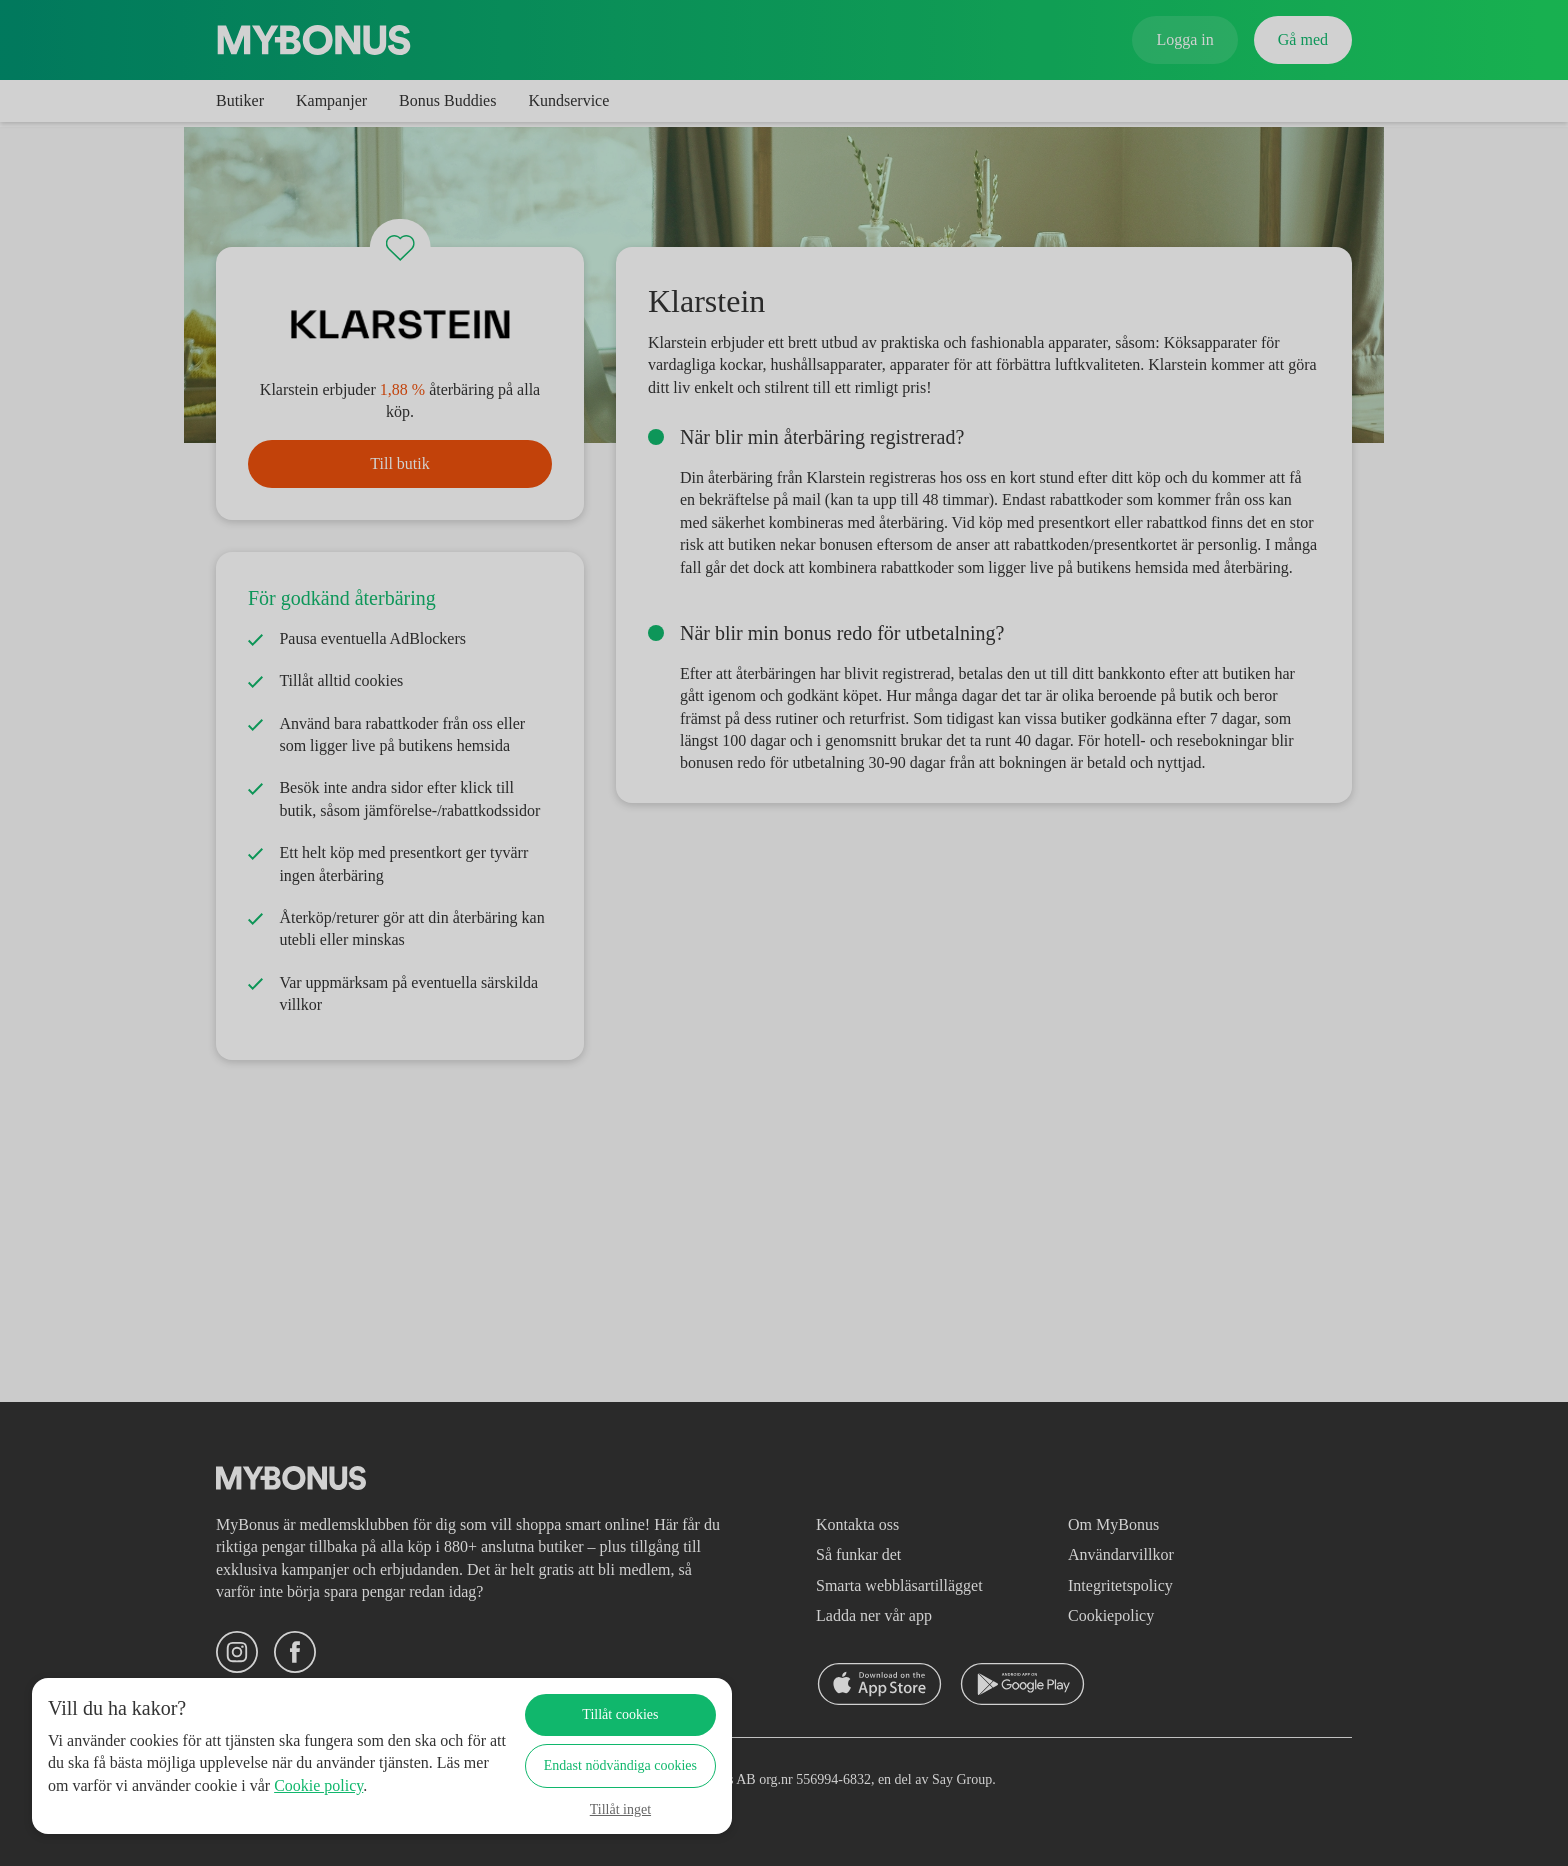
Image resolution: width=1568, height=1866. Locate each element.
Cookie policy (121, 1807)
